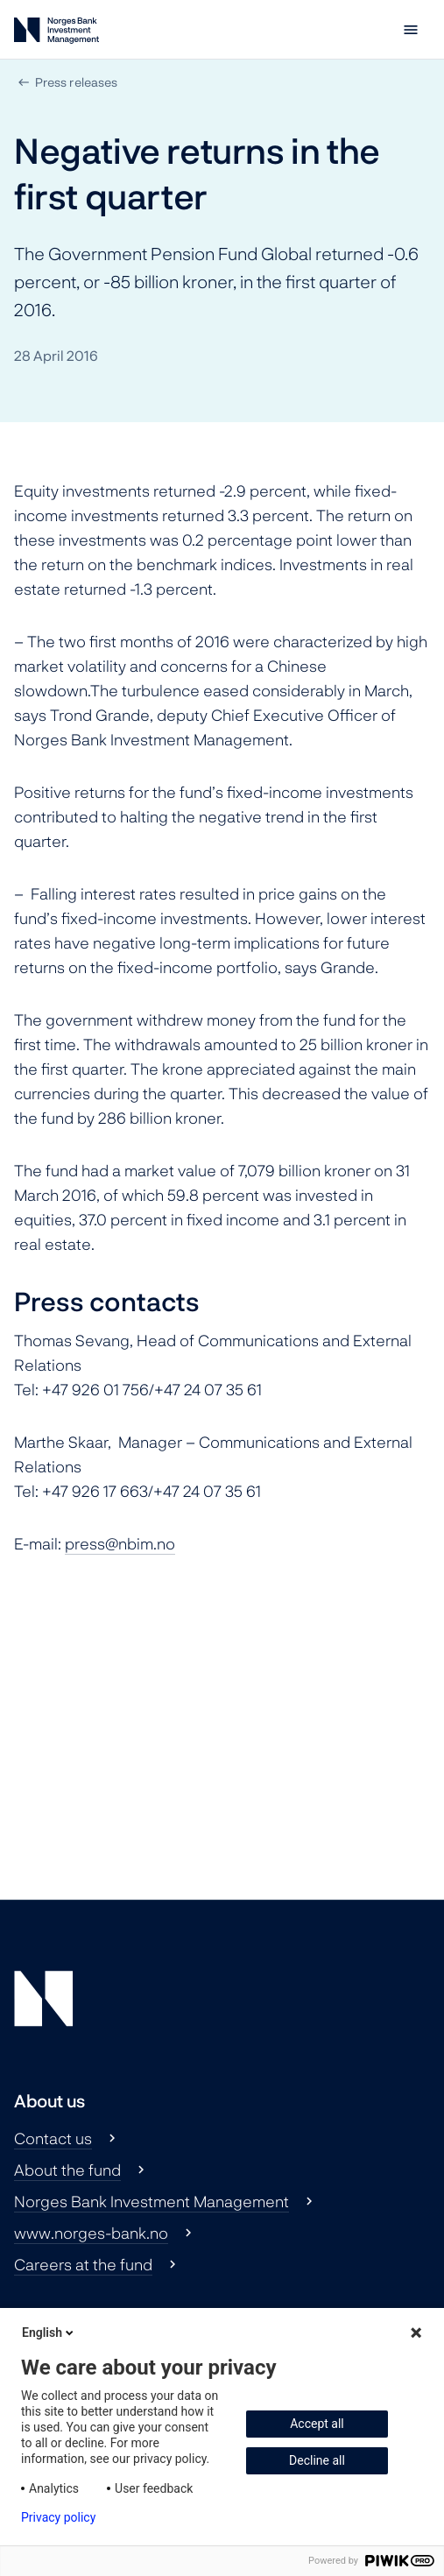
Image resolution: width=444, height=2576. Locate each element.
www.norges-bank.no (91, 2232)
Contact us (53, 2138)
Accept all (317, 2424)
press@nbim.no (120, 1543)
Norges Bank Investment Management (151, 2201)
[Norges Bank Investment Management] (56, 34)
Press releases (76, 81)
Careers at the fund (83, 2264)
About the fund (67, 2169)
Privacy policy (58, 2517)
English (49, 2332)
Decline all (317, 2460)
